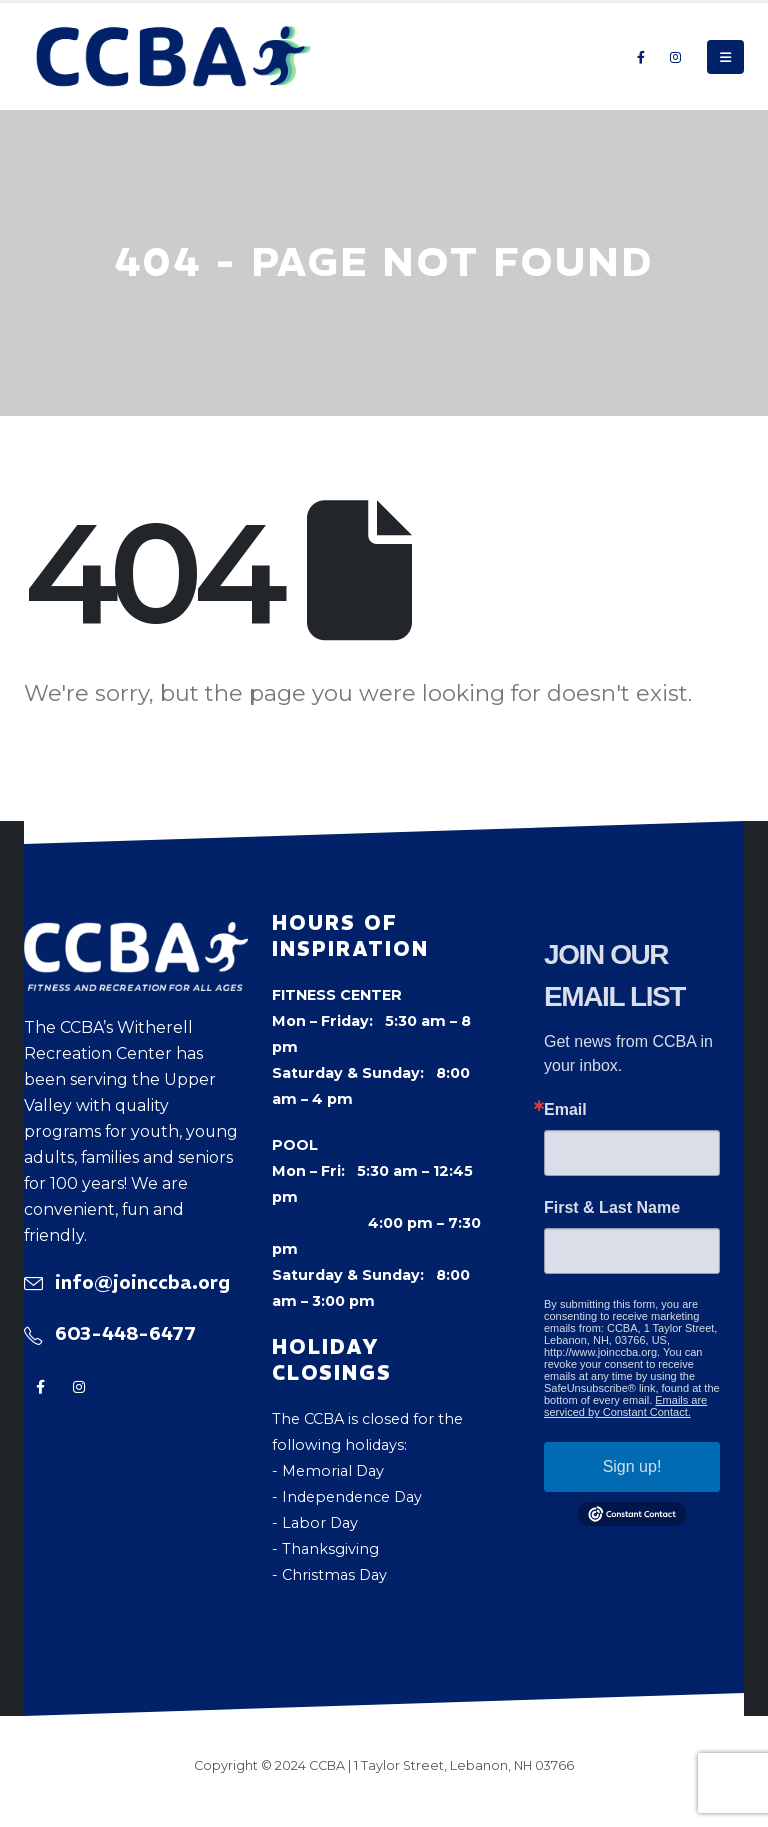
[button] (725, 57)
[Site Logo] (174, 56)
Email (565, 1110)
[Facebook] (641, 57)
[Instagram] (675, 57)
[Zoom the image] (136, 935)
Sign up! (632, 1466)
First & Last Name (612, 1208)
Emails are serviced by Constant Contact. (625, 1406)
